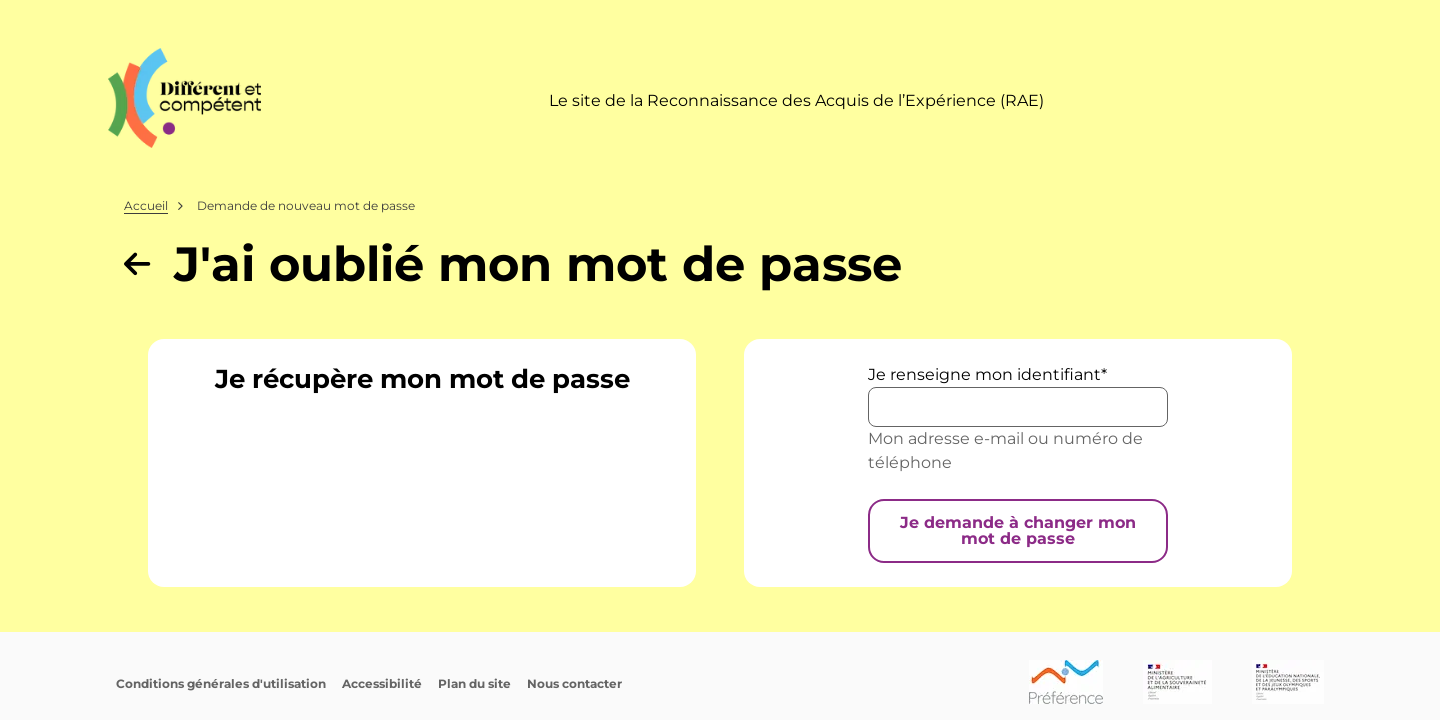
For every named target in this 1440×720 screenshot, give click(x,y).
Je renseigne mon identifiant (984, 374)
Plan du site (474, 683)
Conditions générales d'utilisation (221, 683)
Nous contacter (574, 683)
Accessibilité (382, 683)
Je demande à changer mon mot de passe (1018, 530)
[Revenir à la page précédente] (137, 264)
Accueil (146, 205)
